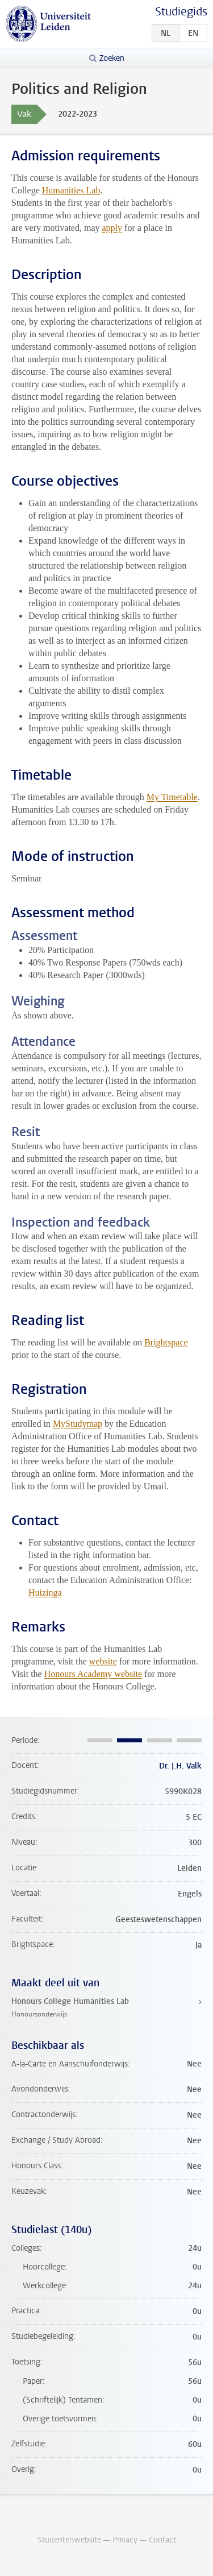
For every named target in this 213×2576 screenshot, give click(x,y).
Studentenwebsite (69, 2539)
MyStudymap (77, 1423)
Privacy (124, 2539)
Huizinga (45, 1592)
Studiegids (181, 11)
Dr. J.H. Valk (180, 1766)
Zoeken (111, 58)
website (103, 1661)
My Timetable (172, 797)
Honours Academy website (93, 1674)
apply (112, 228)
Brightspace (165, 1342)
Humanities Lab (71, 190)
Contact (162, 2539)
